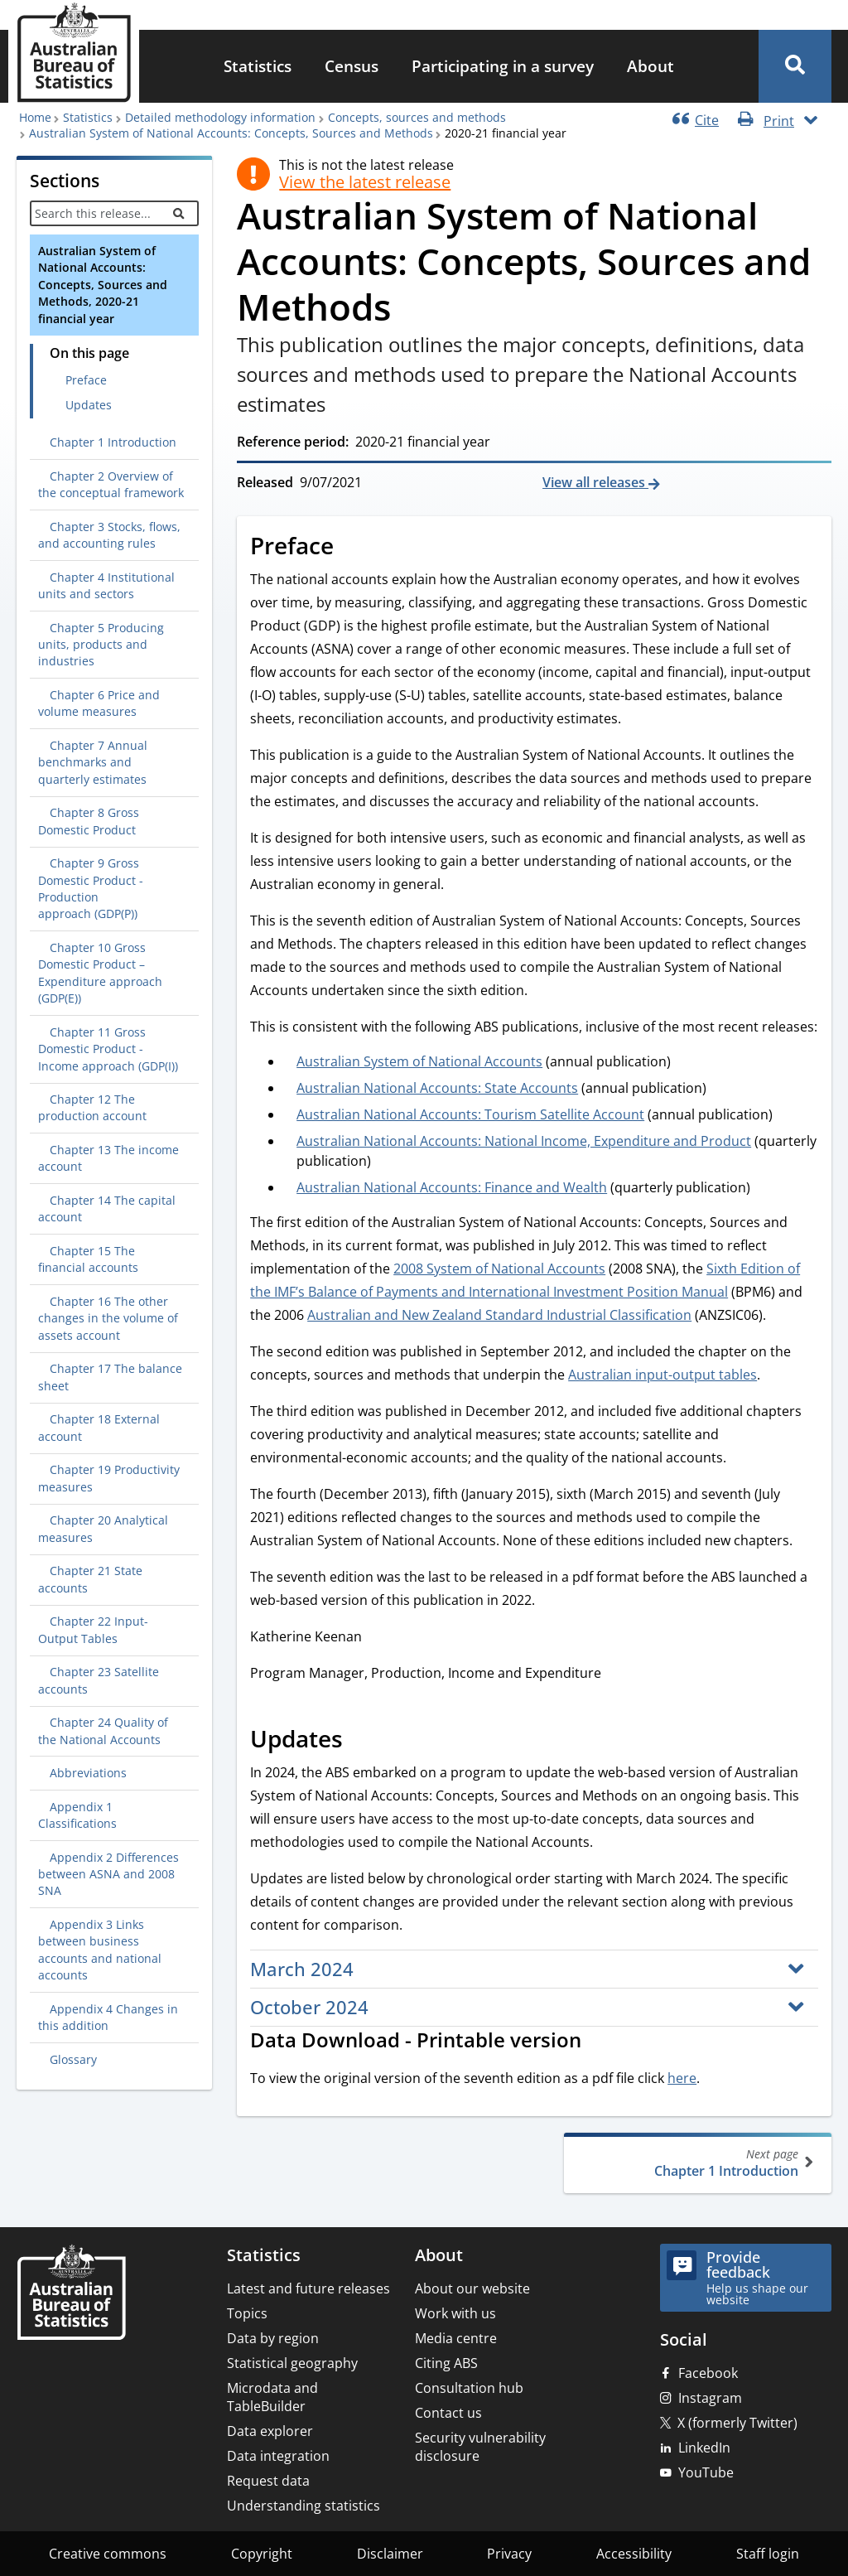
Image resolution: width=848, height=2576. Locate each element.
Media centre (456, 2338)
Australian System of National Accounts (419, 1061)
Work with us (455, 2313)
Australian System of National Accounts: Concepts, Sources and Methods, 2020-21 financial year (102, 284)
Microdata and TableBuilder (272, 2397)
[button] (795, 66)
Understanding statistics (303, 2505)
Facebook (708, 2373)
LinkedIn (704, 2447)
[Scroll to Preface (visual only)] (352, 547)
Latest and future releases (308, 2288)
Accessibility (634, 2554)
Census (351, 66)
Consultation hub (469, 2388)
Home (35, 117)
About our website (472, 2288)
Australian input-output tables (662, 1374)
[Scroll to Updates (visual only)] (361, 1740)
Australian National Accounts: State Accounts (437, 1088)
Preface (86, 380)
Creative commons (107, 2554)
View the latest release (364, 182)
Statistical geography (292, 2363)
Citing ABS (446, 2363)
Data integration (278, 2456)
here (681, 2078)
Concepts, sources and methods (417, 117)
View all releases (595, 482)
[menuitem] (257, 66)
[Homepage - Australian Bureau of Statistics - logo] (73, 52)
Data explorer (270, 2431)
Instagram (710, 2398)
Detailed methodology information (220, 117)
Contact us (448, 2413)
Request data (268, 2481)
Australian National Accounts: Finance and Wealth (451, 1187)
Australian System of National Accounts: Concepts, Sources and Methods (231, 133)
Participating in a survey (503, 66)
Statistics (258, 66)
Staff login (767, 2554)
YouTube (706, 2472)
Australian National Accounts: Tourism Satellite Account (470, 1114)
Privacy (509, 2554)
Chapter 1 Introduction (696, 2163)
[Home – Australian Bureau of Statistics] (71, 2294)
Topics (247, 2313)
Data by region (273, 2338)
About (650, 66)
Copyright (261, 2554)
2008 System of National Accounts (499, 1268)
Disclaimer (390, 2554)
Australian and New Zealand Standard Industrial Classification (499, 1315)
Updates (88, 405)
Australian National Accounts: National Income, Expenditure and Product (523, 1141)
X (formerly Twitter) (737, 2423)
